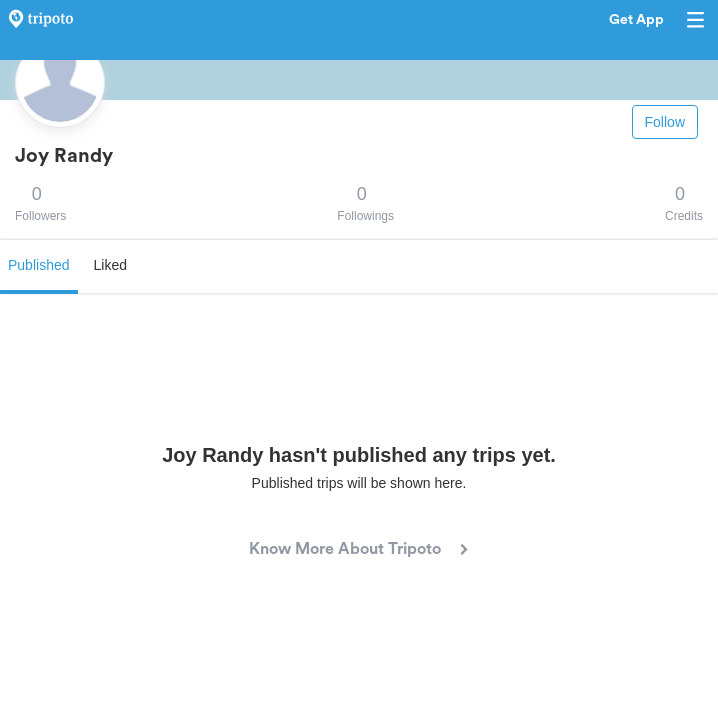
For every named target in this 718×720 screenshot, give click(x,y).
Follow (665, 122)
